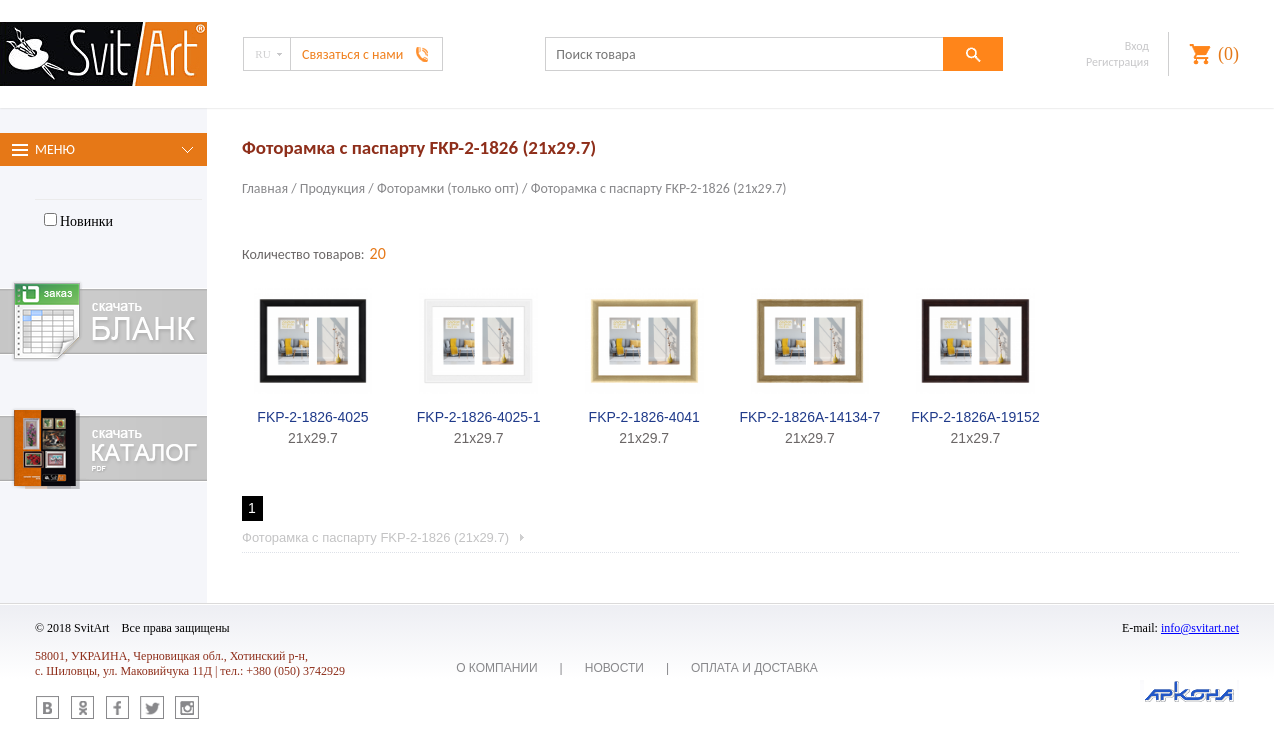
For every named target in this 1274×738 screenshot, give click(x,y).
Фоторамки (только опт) (448, 188)
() (1228, 54)
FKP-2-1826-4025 (312, 417)
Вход (1137, 46)
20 (378, 253)
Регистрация (1117, 62)
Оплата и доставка (754, 668)
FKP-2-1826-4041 (644, 417)
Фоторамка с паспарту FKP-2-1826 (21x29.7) (659, 188)
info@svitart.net (1200, 628)
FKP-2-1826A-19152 (975, 417)
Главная (265, 188)
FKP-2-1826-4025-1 (479, 417)
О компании (496, 668)
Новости (614, 668)
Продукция (332, 188)
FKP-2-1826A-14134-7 (809, 417)
